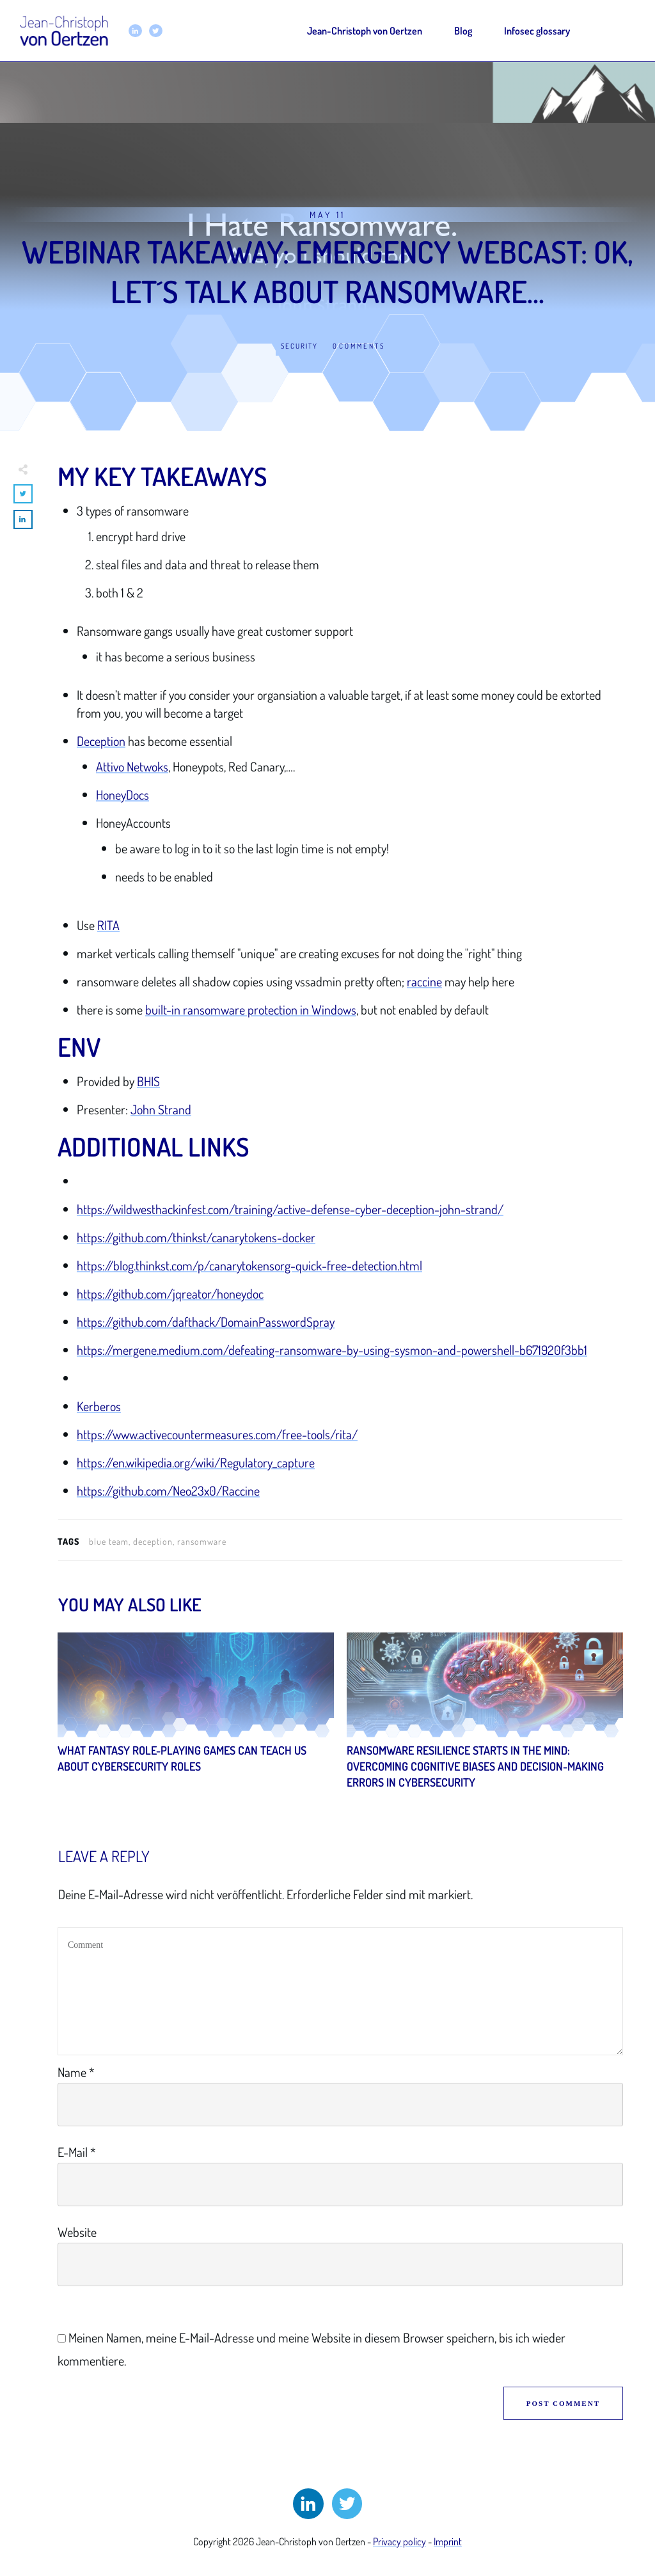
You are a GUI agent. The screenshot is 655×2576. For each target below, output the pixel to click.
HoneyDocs (122, 794)
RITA (108, 925)
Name (76, 2072)
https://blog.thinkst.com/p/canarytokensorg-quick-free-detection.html (249, 1265)
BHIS (148, 1081)
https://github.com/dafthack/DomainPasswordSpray (206, 1321)
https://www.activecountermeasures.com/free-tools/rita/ (217, 1434)
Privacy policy (399, 2541)
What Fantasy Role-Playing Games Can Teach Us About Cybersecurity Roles (196, 1718)
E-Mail (77, 2152)
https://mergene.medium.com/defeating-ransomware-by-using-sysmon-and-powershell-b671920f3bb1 (332, 1349)
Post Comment (563, 2403)
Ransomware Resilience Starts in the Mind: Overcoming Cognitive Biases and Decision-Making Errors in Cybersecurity (485, 1718)
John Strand (160, 1109)
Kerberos (99, 1406)
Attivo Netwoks (132, 766)
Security (299, 346)
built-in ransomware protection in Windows (250, 1009)
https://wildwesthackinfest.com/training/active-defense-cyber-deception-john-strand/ (290, 1209)
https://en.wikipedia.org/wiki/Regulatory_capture (196, 1462)
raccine (424, 981)
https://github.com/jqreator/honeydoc (170, 1293)
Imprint (448, 2541)
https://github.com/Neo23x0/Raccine (168, 1490)
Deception (101, 740)
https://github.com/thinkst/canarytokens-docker (196, 1237)
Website (77, 2232)
